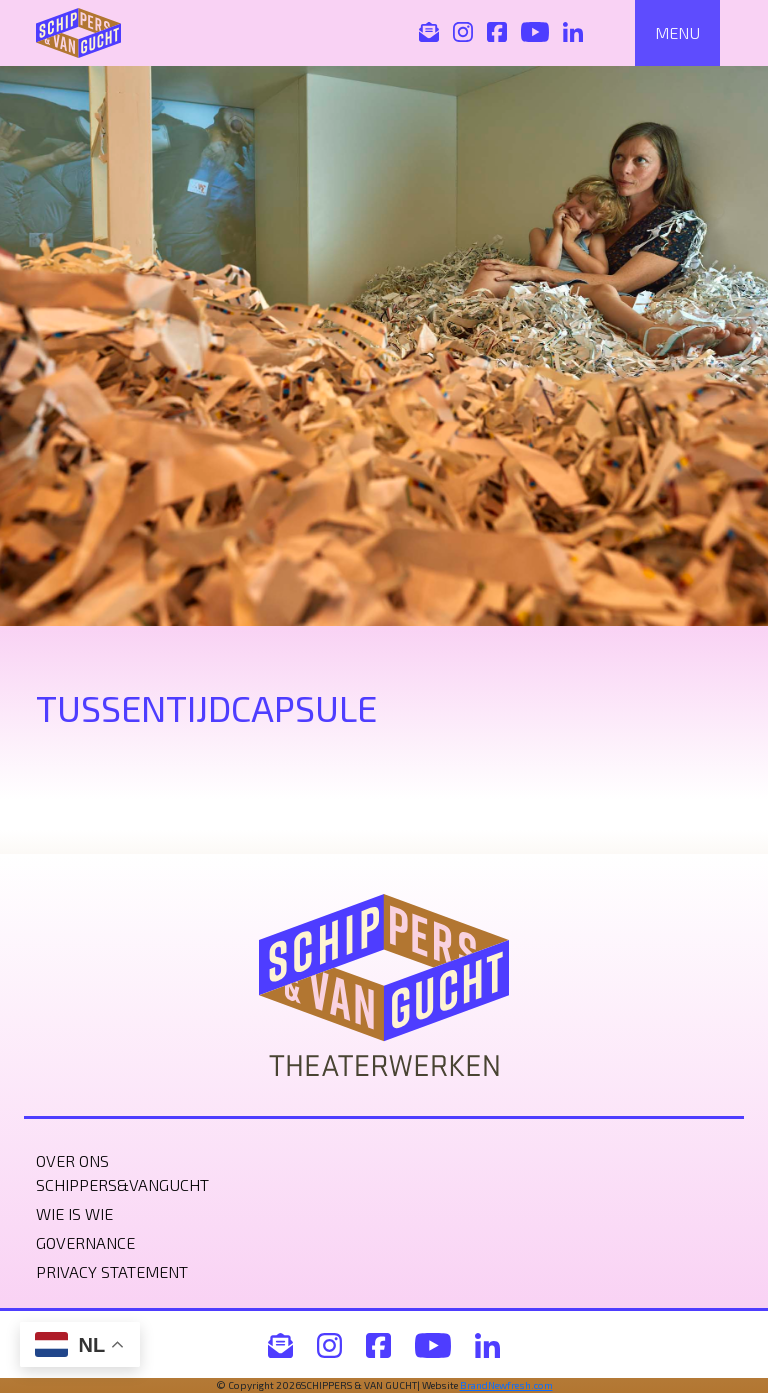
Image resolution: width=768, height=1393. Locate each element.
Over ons (72, 1160)
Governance (85, 1242)
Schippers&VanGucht (122, 1184)
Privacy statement (112, 1271)
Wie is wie (74, 1213)
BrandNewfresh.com (506, 1385)
